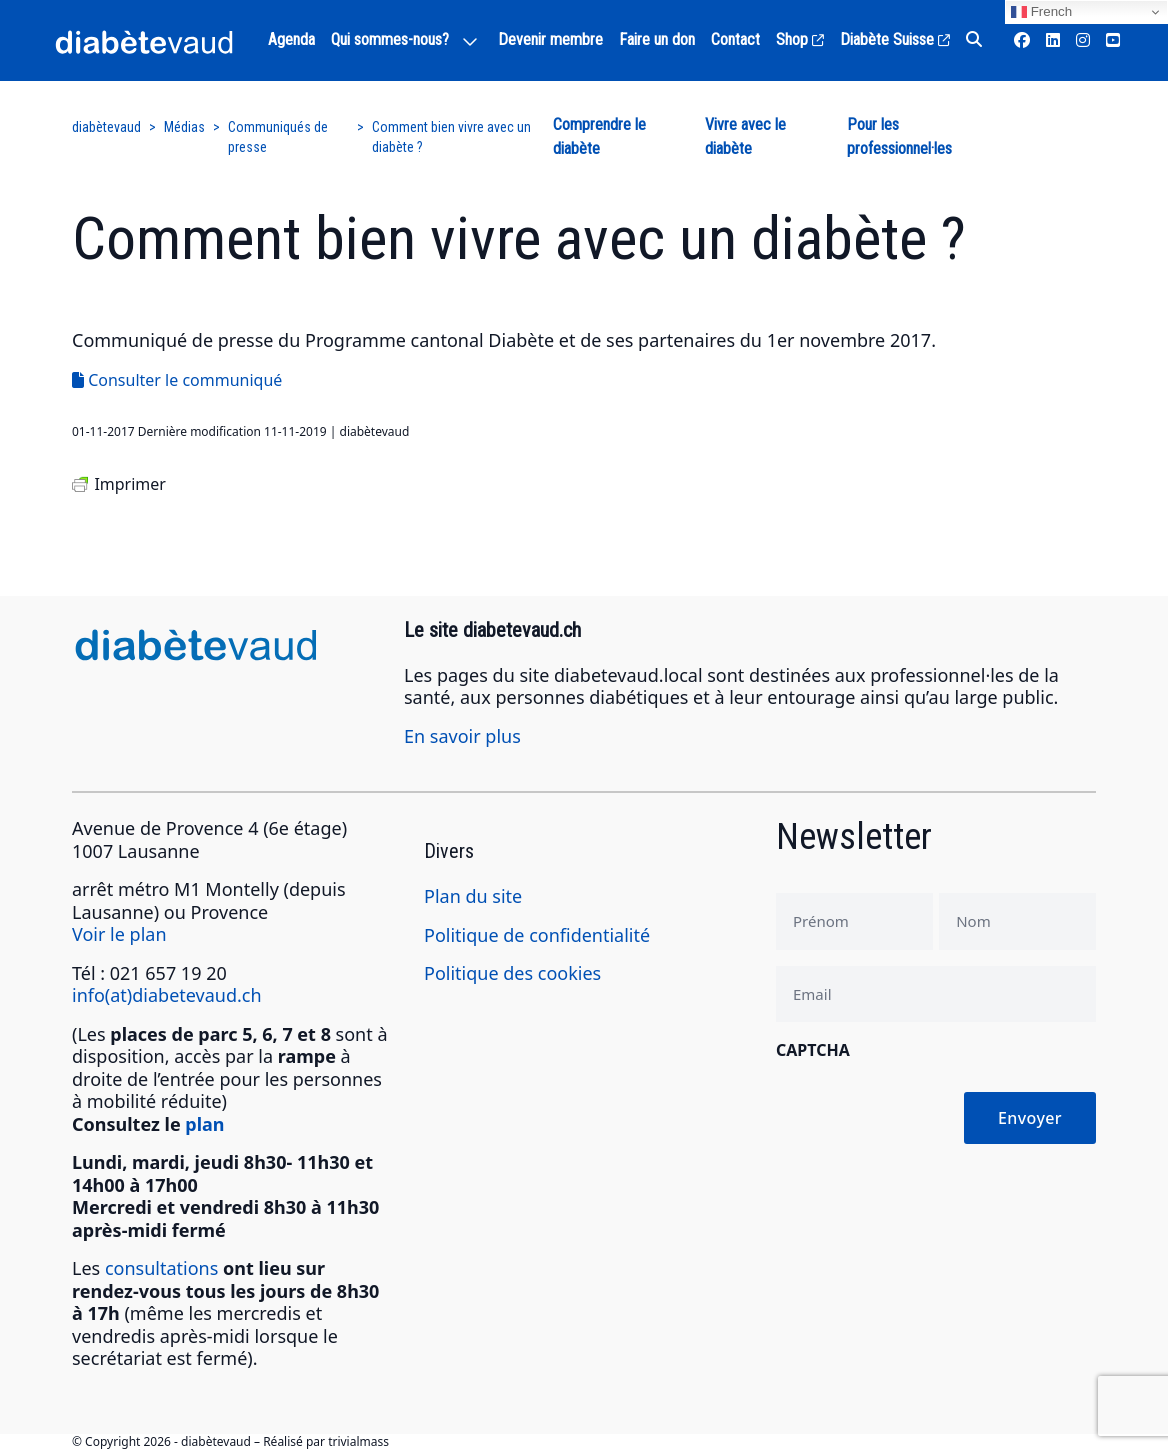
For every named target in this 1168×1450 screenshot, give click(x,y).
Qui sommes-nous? (390, 39)
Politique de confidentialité (537, 935)
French (1041, 12)
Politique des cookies (512, 973)
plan (204, 1124)
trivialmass (358, 1441)
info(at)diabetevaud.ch (167, 995)
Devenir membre (550, 39)
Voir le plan (119, 934)
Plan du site (473, 896)
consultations (161, 1268)
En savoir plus (462, 736)
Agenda (291, 39)
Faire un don (657, 39)
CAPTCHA (813, 1050)
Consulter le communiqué (177, 380)
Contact (735, 39)
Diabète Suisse (895, 39)
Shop (800, 39)
